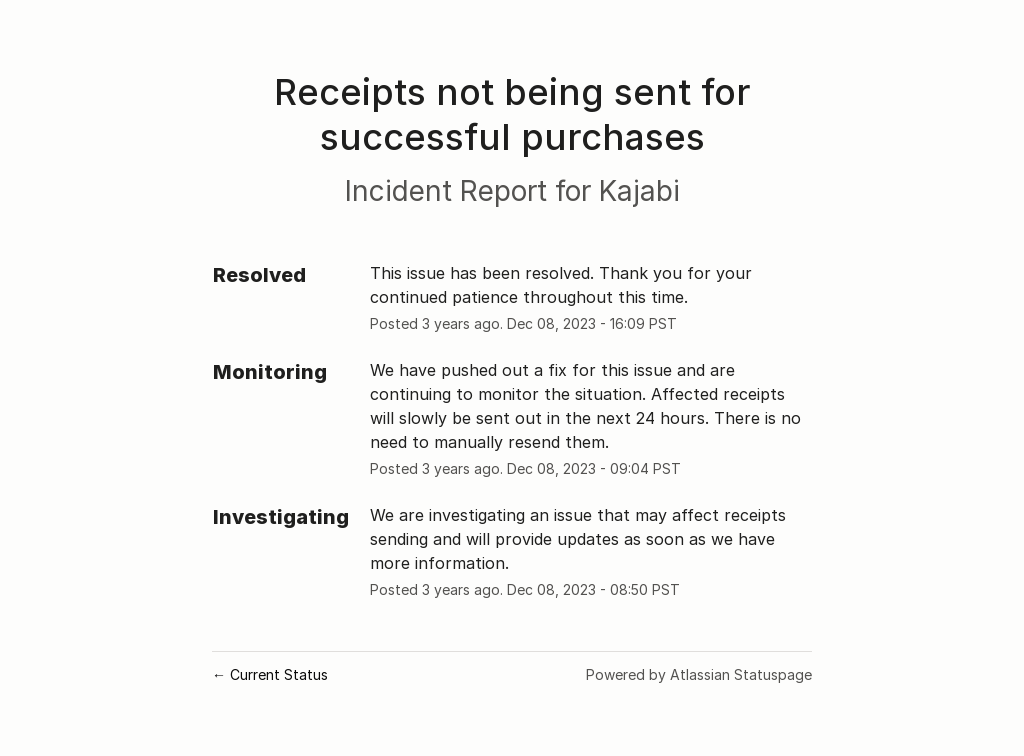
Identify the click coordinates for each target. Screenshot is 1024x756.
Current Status (270, 674)
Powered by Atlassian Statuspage (699, 674)
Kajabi (639, 191)
